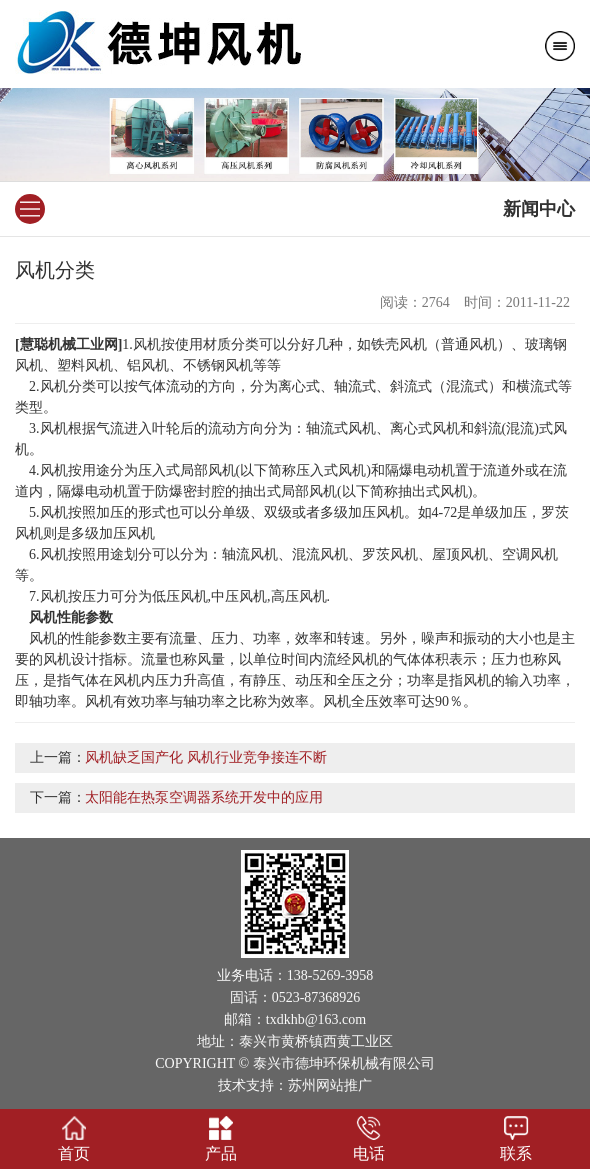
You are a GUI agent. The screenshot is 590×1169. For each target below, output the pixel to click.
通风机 (476, 344)
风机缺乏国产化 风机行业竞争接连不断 (206, 757)
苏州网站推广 (330, 1085)
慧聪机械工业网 (69, 344)
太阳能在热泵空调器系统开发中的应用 (204, 797)
